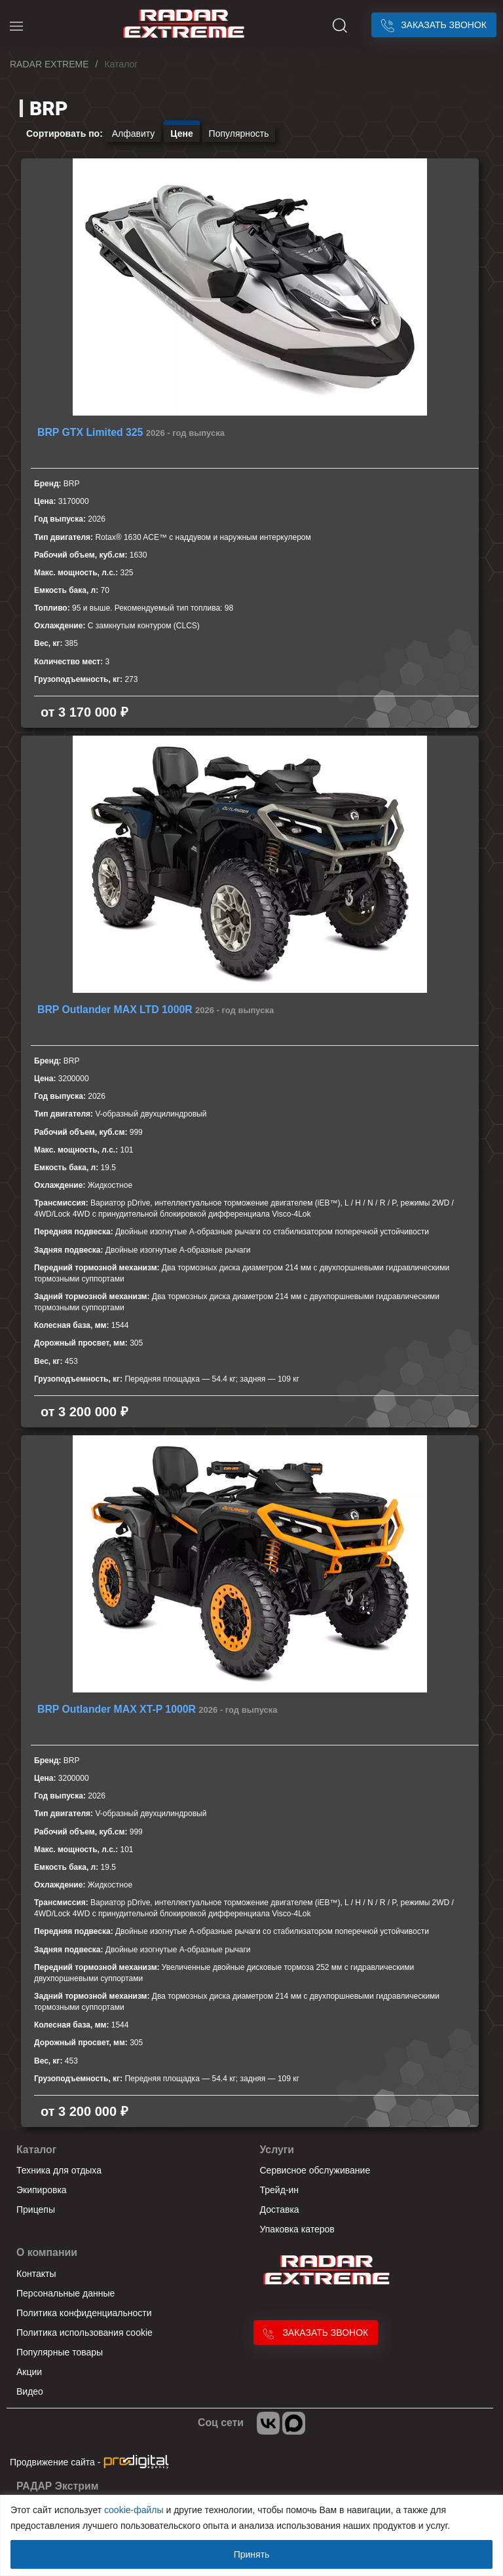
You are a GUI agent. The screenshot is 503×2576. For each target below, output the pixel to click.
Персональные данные (65, 2293)
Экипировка (41, 2190)
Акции (29, 2372)
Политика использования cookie (84, 2332)
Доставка (279, 2209)
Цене (181, 133)
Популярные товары (59, 2352)
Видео (29, 2391)
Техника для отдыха (59, 2170)
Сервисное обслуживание (315, 2170)
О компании (46, 2252)
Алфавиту (133, 133)
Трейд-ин (279, 2190)
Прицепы (35, 2209)
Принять (252, 2554)
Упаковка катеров (297, 2229)
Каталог (36, 2149)
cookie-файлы (134, 2510)
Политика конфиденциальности (84, 2313)
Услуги (277, 2149)
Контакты (36, 2273)
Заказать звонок (434, 25)
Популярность (239, 133)
